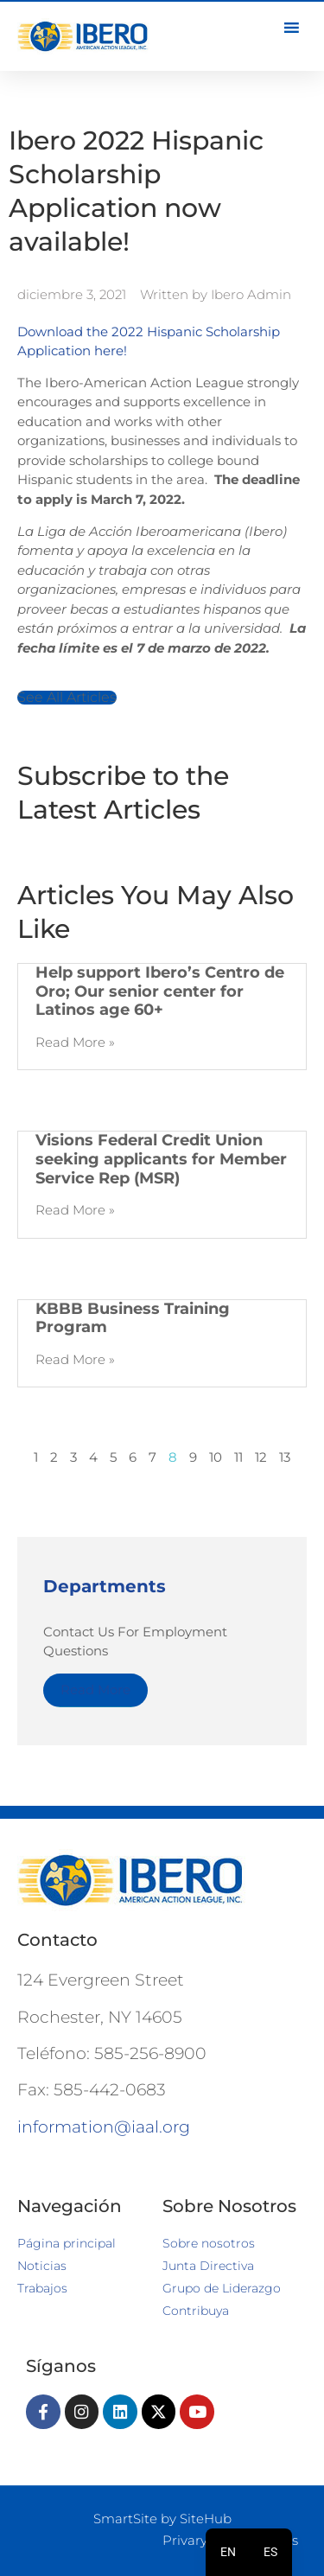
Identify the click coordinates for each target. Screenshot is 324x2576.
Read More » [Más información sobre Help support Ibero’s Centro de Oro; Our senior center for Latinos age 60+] (75, 1042)
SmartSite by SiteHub (162, 2518)
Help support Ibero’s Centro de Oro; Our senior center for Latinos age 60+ (159, 991)
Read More (95, 1689)
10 (215, 1457)
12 (261, 1457)
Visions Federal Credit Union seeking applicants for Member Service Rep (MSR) (161, 1159)
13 (284, 1457)
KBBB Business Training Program (132, 1318)
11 (238, 1457)
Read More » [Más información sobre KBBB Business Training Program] (75, 1359)
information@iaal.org (103, 2127)
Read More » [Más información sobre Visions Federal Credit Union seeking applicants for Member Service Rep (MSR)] (75, 1210)
